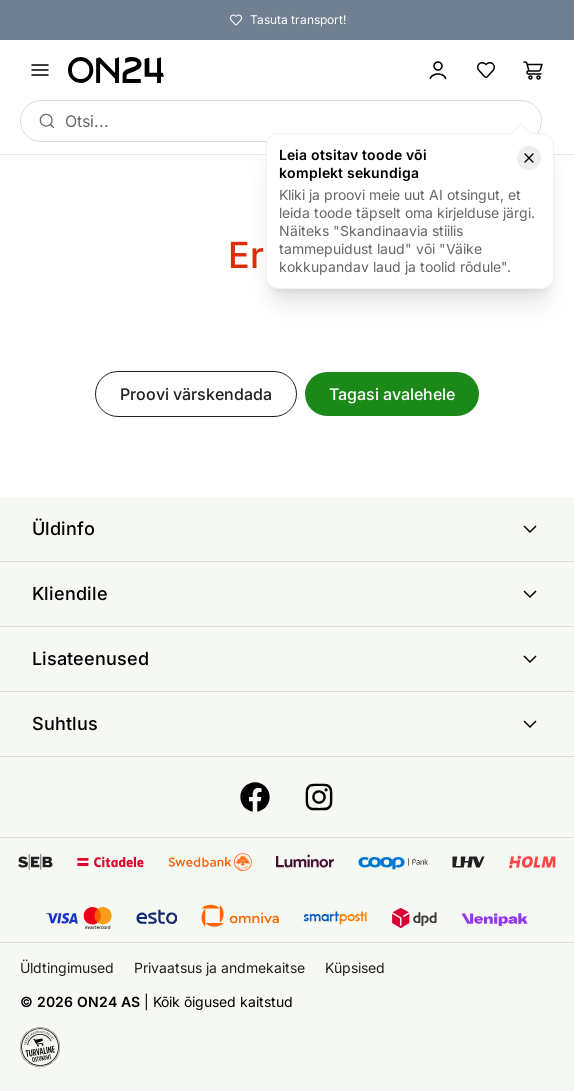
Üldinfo (287, 529)
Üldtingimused (67, 967)
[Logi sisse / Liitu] (438, 70)
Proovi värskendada (196, 394)
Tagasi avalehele (392, 394)
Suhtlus (287, 724)
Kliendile (287, 594)
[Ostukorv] (534, 70)
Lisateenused (287, 659)
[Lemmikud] (486, 70)
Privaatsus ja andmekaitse (219, 967)
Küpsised (355, 967)
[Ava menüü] (40, 70)
